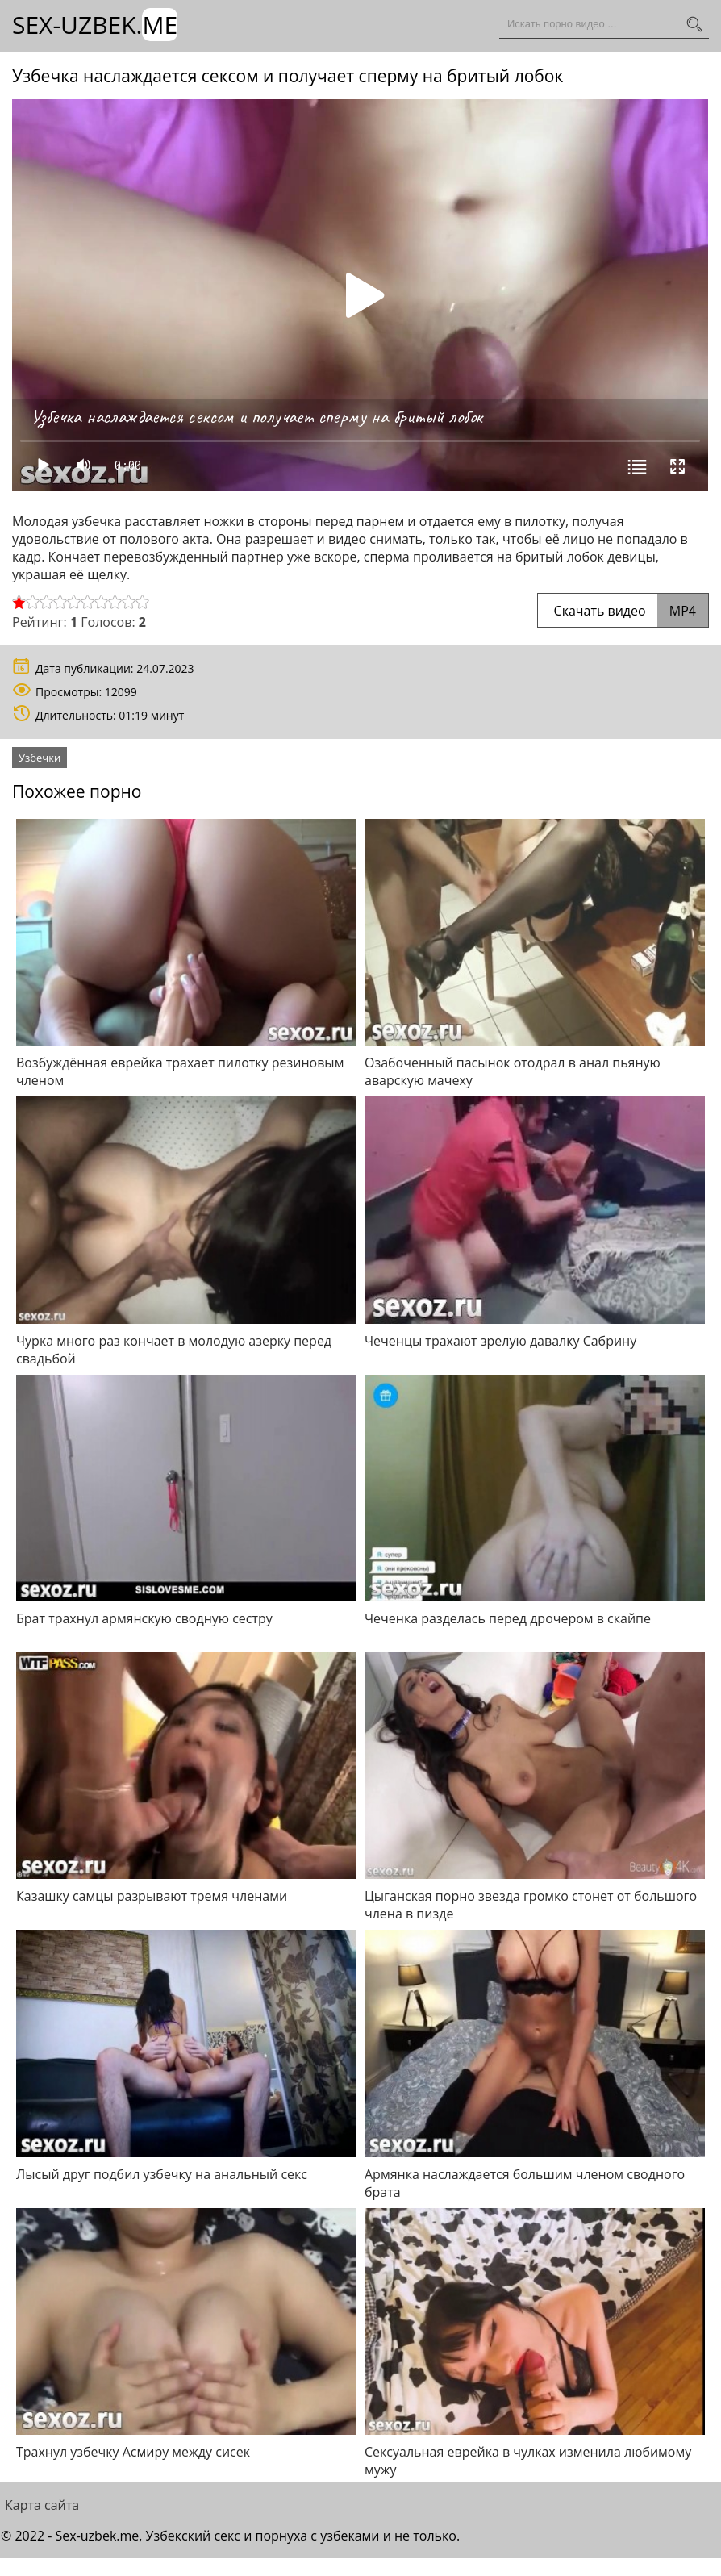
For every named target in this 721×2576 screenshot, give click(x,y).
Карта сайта (42, 2505)
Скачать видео (623, 611)
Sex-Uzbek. (94, 24)
